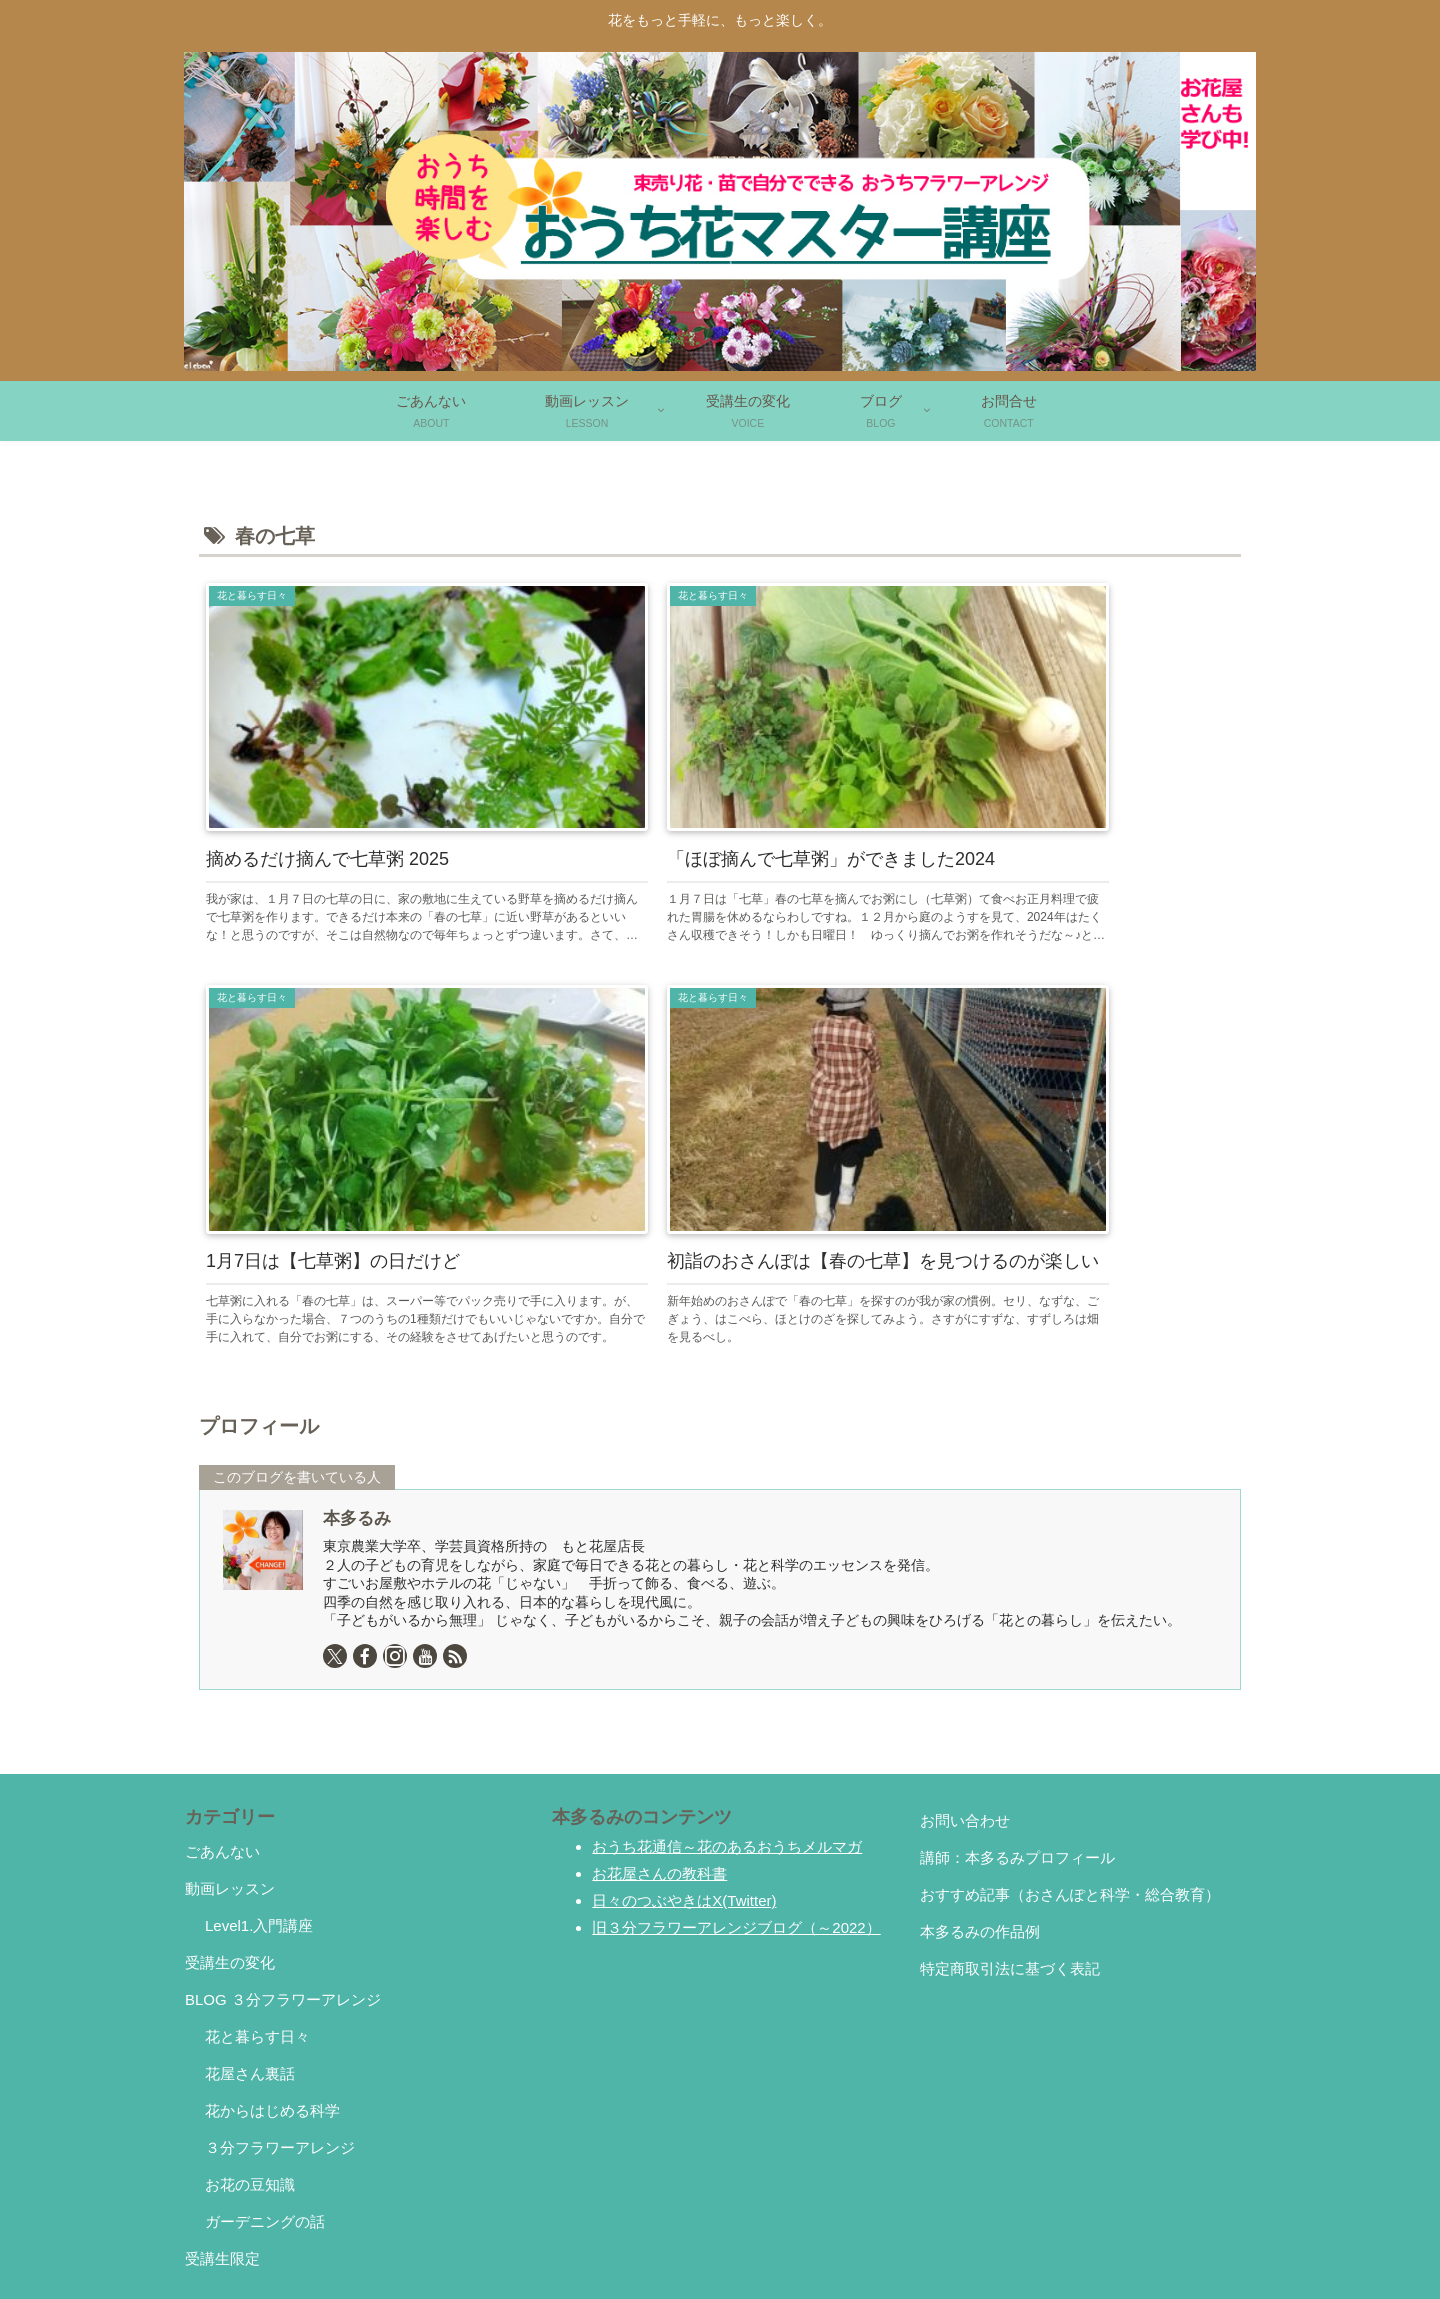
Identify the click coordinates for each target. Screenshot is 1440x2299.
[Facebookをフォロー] (365, 1559)
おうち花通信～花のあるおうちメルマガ (727, 1749)
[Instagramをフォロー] (395, 1559)
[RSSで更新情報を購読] (455, 1559)
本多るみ (357, 1421)
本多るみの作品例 (980, 1834)
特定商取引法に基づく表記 (1010, 1871)
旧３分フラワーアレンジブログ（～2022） (736, 1830)
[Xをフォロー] (335, 1559)
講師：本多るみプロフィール (1017, 1760)
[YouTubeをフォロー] (425, 1559)
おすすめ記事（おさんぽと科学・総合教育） (1070, 1797)
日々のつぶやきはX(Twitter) (684, 1803)
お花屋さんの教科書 (659, 1776)
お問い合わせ (965, 1723)
